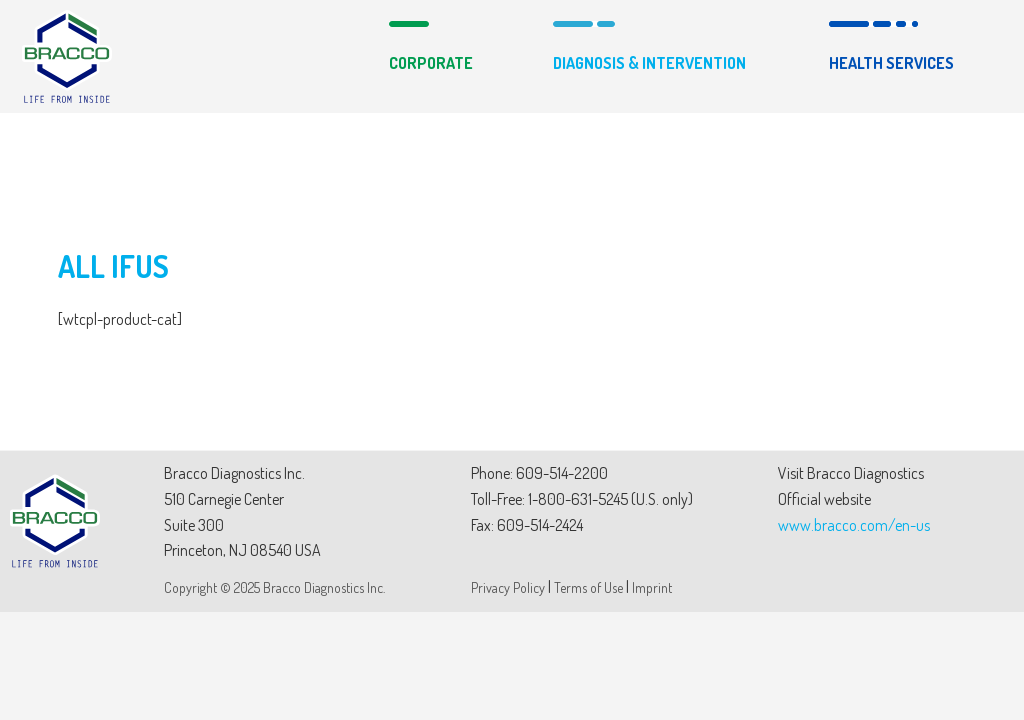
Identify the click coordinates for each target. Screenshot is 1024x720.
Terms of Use (588, 587)
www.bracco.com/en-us (854, 525)
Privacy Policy (508, 587)
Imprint (652, 587)
